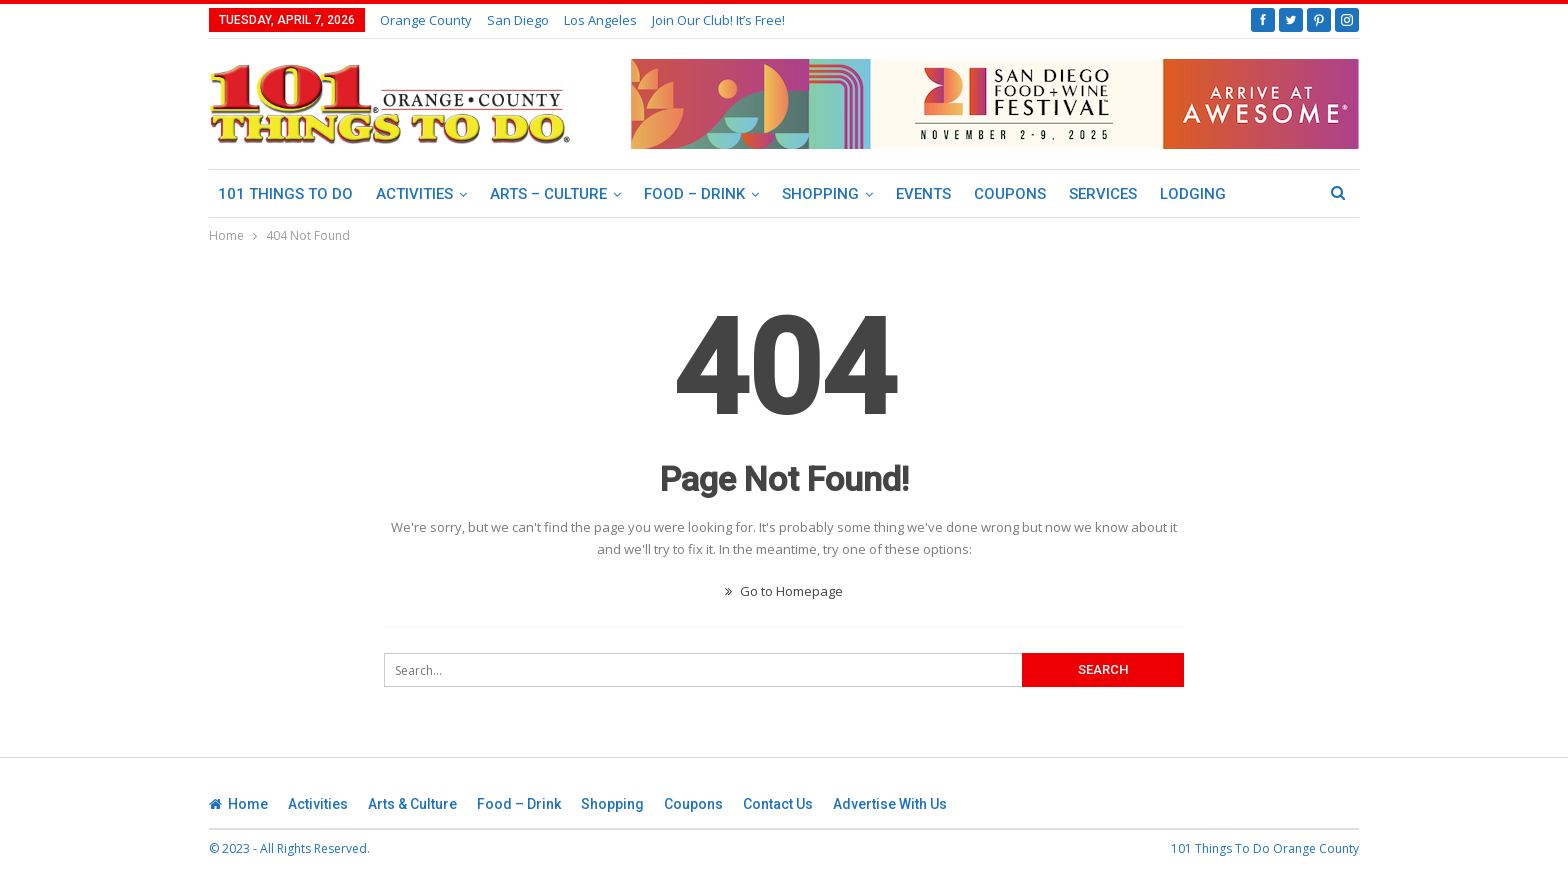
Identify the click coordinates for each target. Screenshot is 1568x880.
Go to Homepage (784, 591)
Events (923, 194)
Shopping (820, 194)
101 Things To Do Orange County (1265, 848)
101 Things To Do (285, 194)
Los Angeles (600, 20)
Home (238, 804)
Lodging (1193, 194)
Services (1103, 194)
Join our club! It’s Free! (718, 20)
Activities (414, 194)
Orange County (426, 20)
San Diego (518, 20)
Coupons (1010, 194)
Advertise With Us (890, 804)
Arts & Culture (412, 804)
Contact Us (778, 804)
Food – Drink (694, 194)
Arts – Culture (548, 194)
